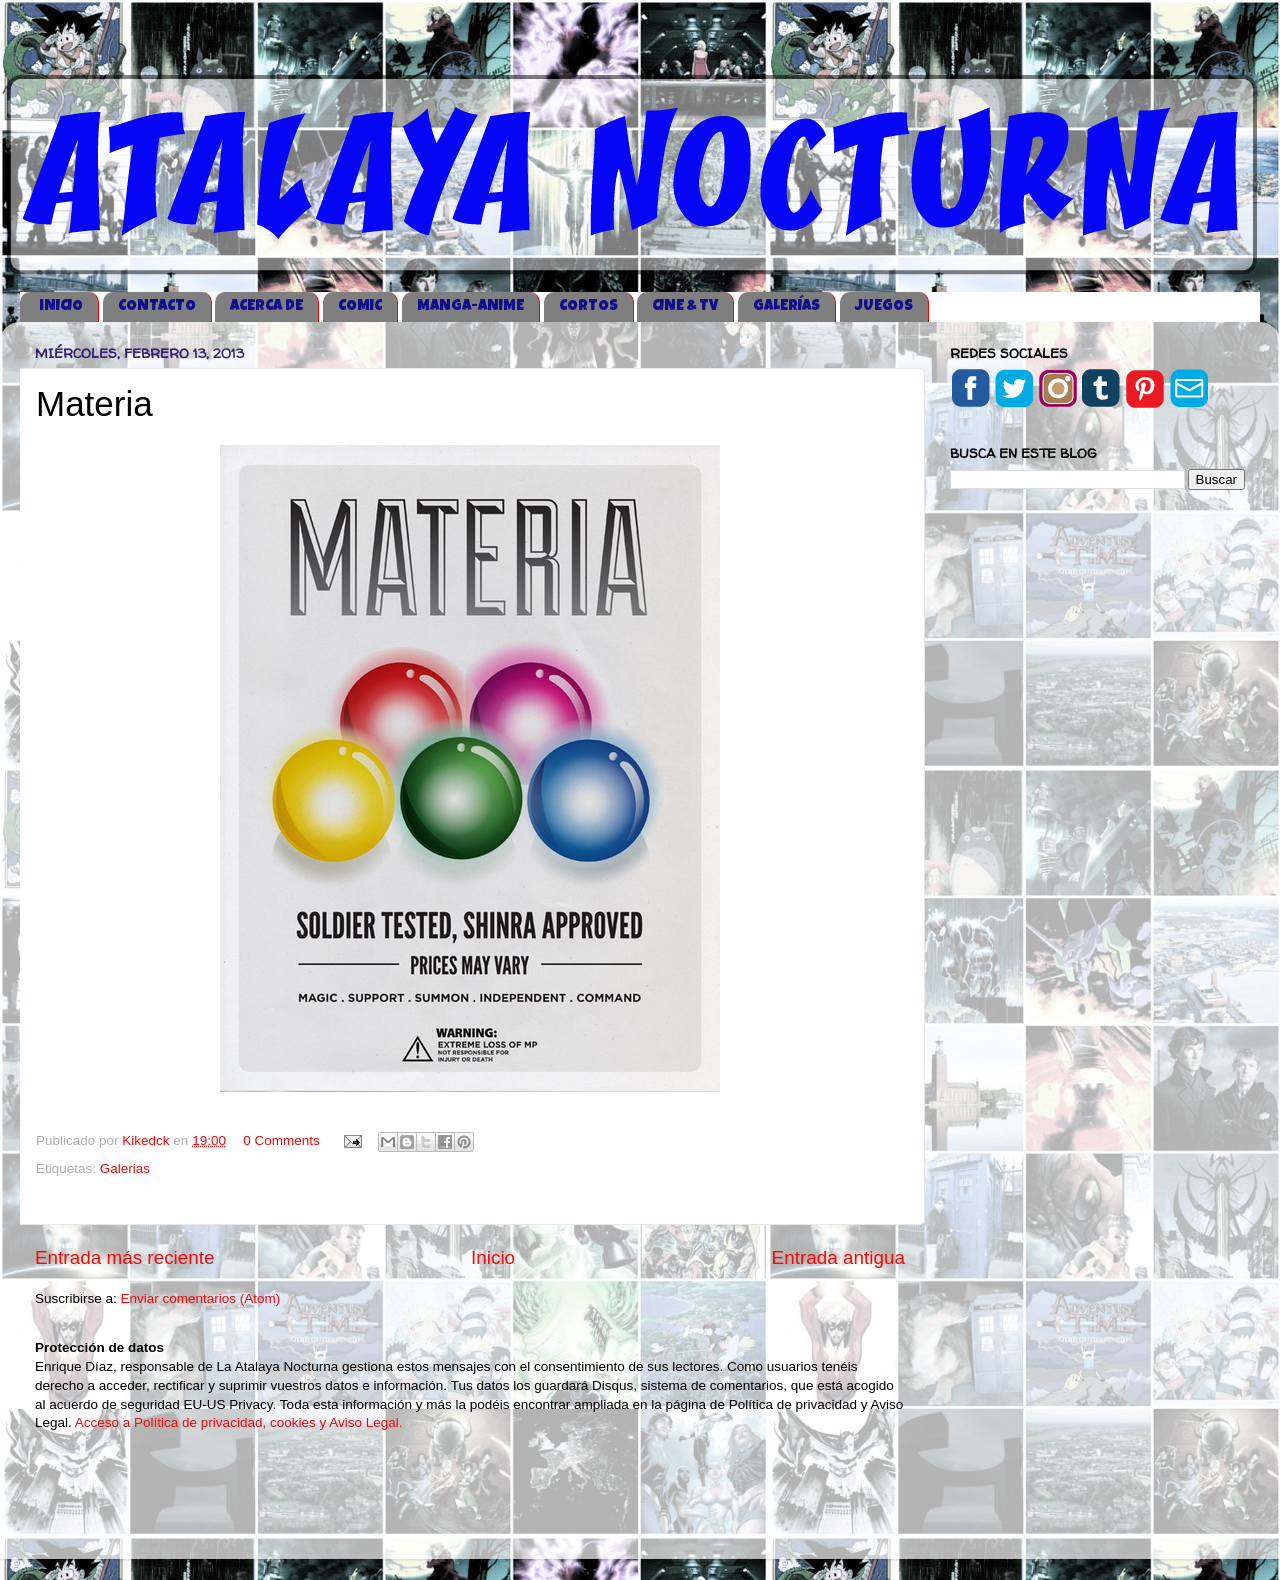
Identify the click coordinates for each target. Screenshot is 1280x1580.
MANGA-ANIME (470, 306)
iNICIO (61, 306)
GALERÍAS (786, 306)
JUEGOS (884, 306)
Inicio (493, 1257)
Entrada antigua (838, 1257)
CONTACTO (157, 306)
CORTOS (588, 306)
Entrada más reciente (125, 1257)
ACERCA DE (266, 306)
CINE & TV (685, 306)
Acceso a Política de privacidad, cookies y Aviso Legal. (239, 1422)
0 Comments (281, 1140)
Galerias (125, 1168)
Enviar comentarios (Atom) (201, 1298)
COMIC (360, 306)
